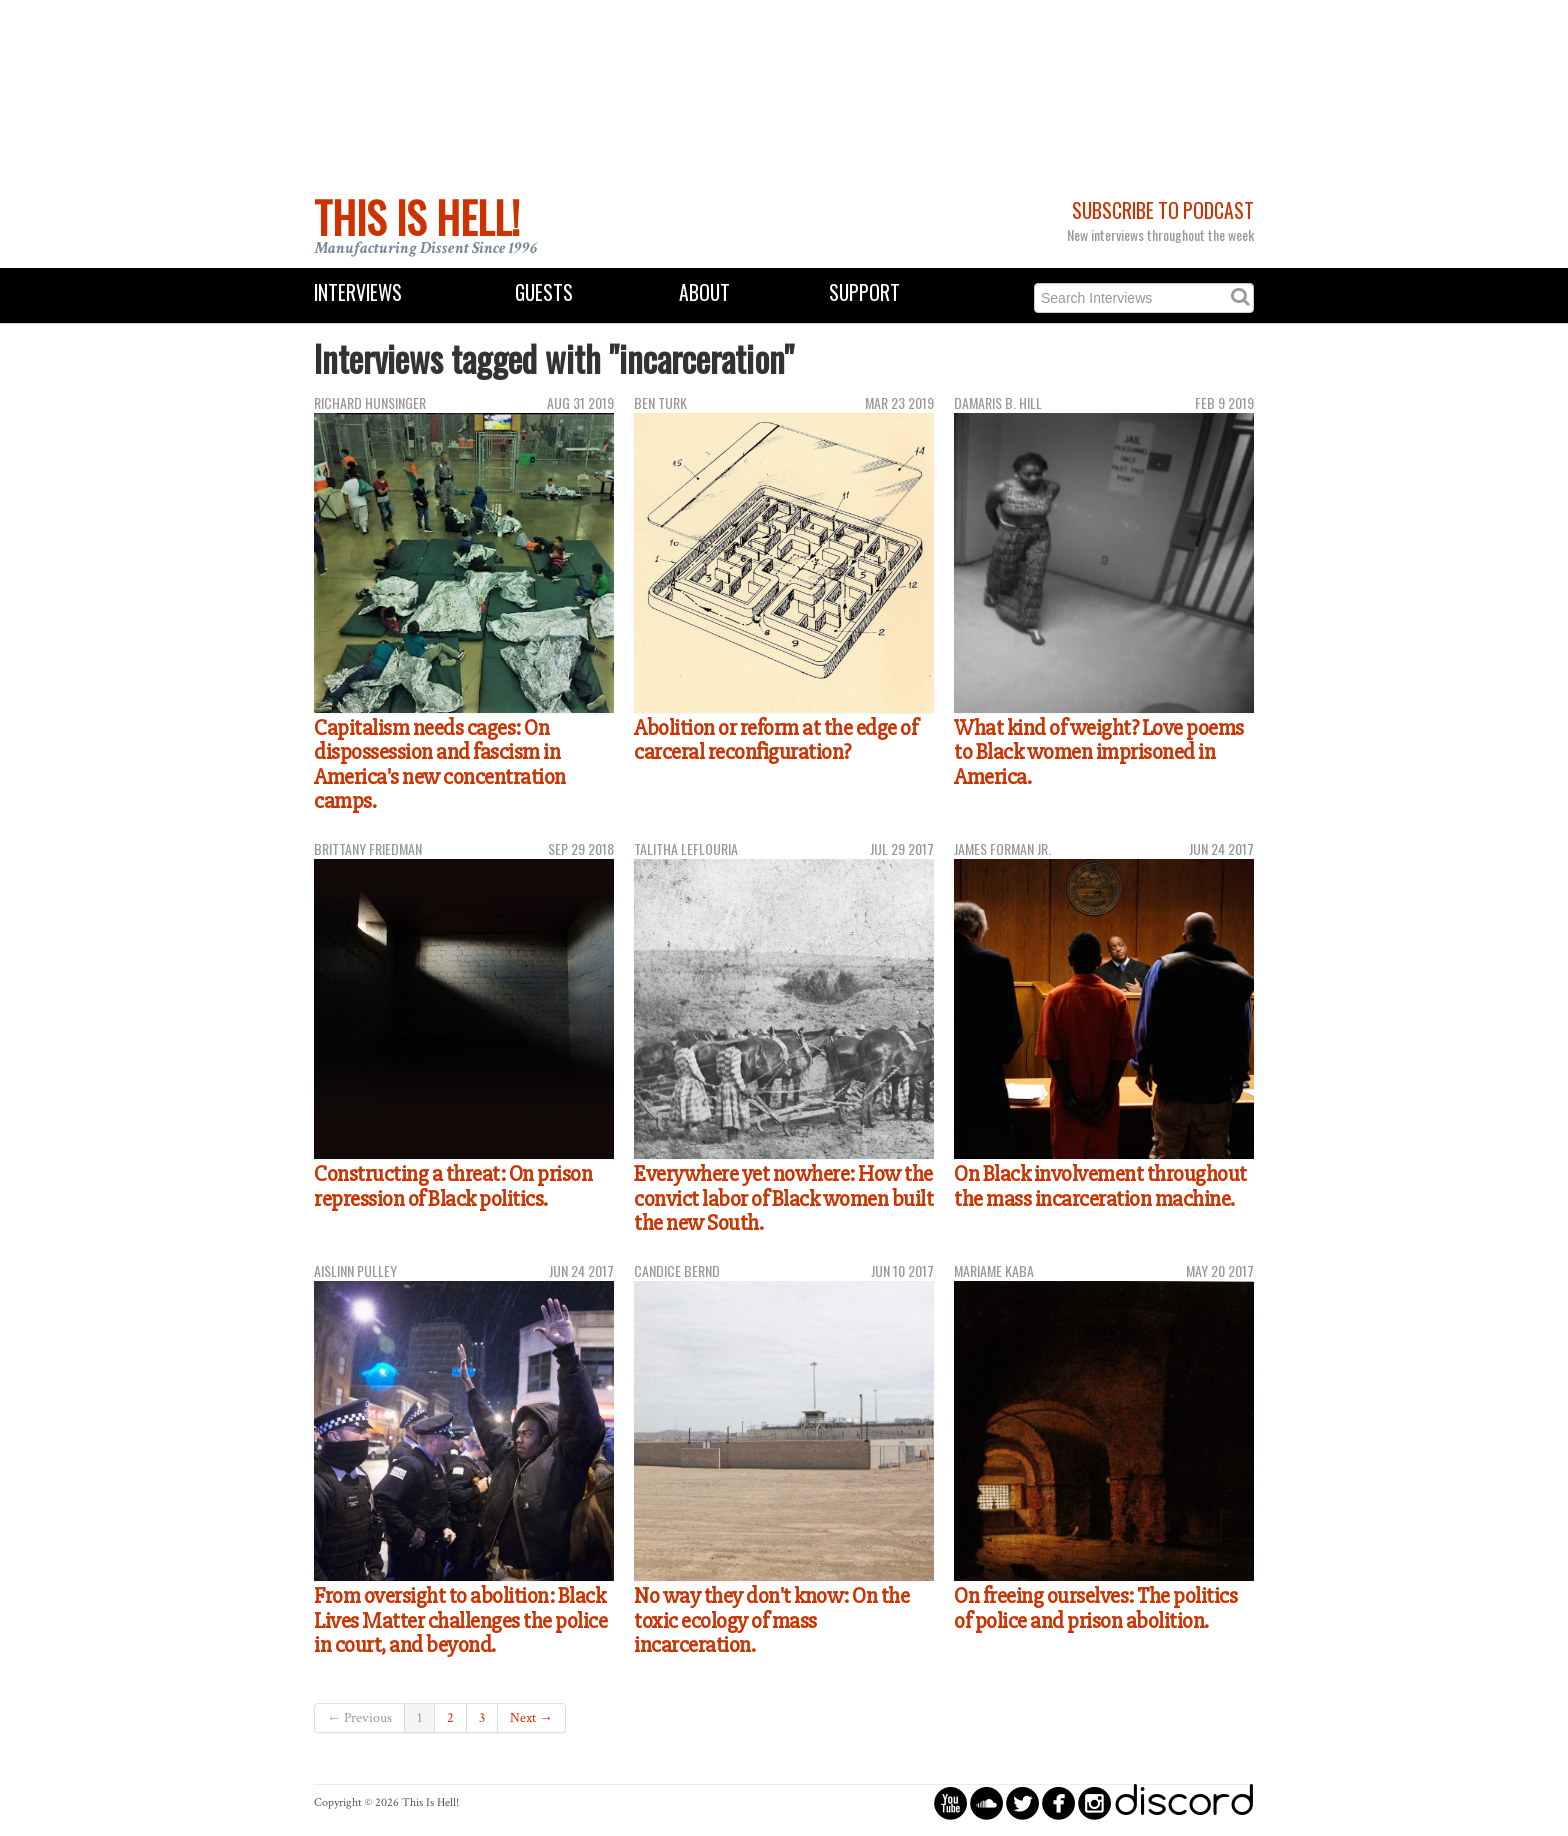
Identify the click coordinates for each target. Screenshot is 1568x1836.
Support (864, 292)
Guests (544, 292)
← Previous (359, 1718)
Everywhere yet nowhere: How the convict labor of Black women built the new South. (783, 1198)
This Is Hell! (417, 217)
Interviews (358, 292)
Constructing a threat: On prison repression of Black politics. (453, 1186)
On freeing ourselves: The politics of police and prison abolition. (1095, 1608)
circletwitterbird (1022, 1802)
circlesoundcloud (986, 1802)
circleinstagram (1094, 1802)
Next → (531, 1718)
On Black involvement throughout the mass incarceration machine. (1100, 1186)
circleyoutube (950, 1802)
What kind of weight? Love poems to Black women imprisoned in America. (1099, 752)
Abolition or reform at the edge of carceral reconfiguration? (775, 740)
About (704, 292)
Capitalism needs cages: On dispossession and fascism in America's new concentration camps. (440, 765)
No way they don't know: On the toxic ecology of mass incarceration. (771, 1620)
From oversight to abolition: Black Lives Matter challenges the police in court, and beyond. (460, 1620)
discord (1184, 1802)
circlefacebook (1058, 1802)
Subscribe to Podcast (1163, 210)
